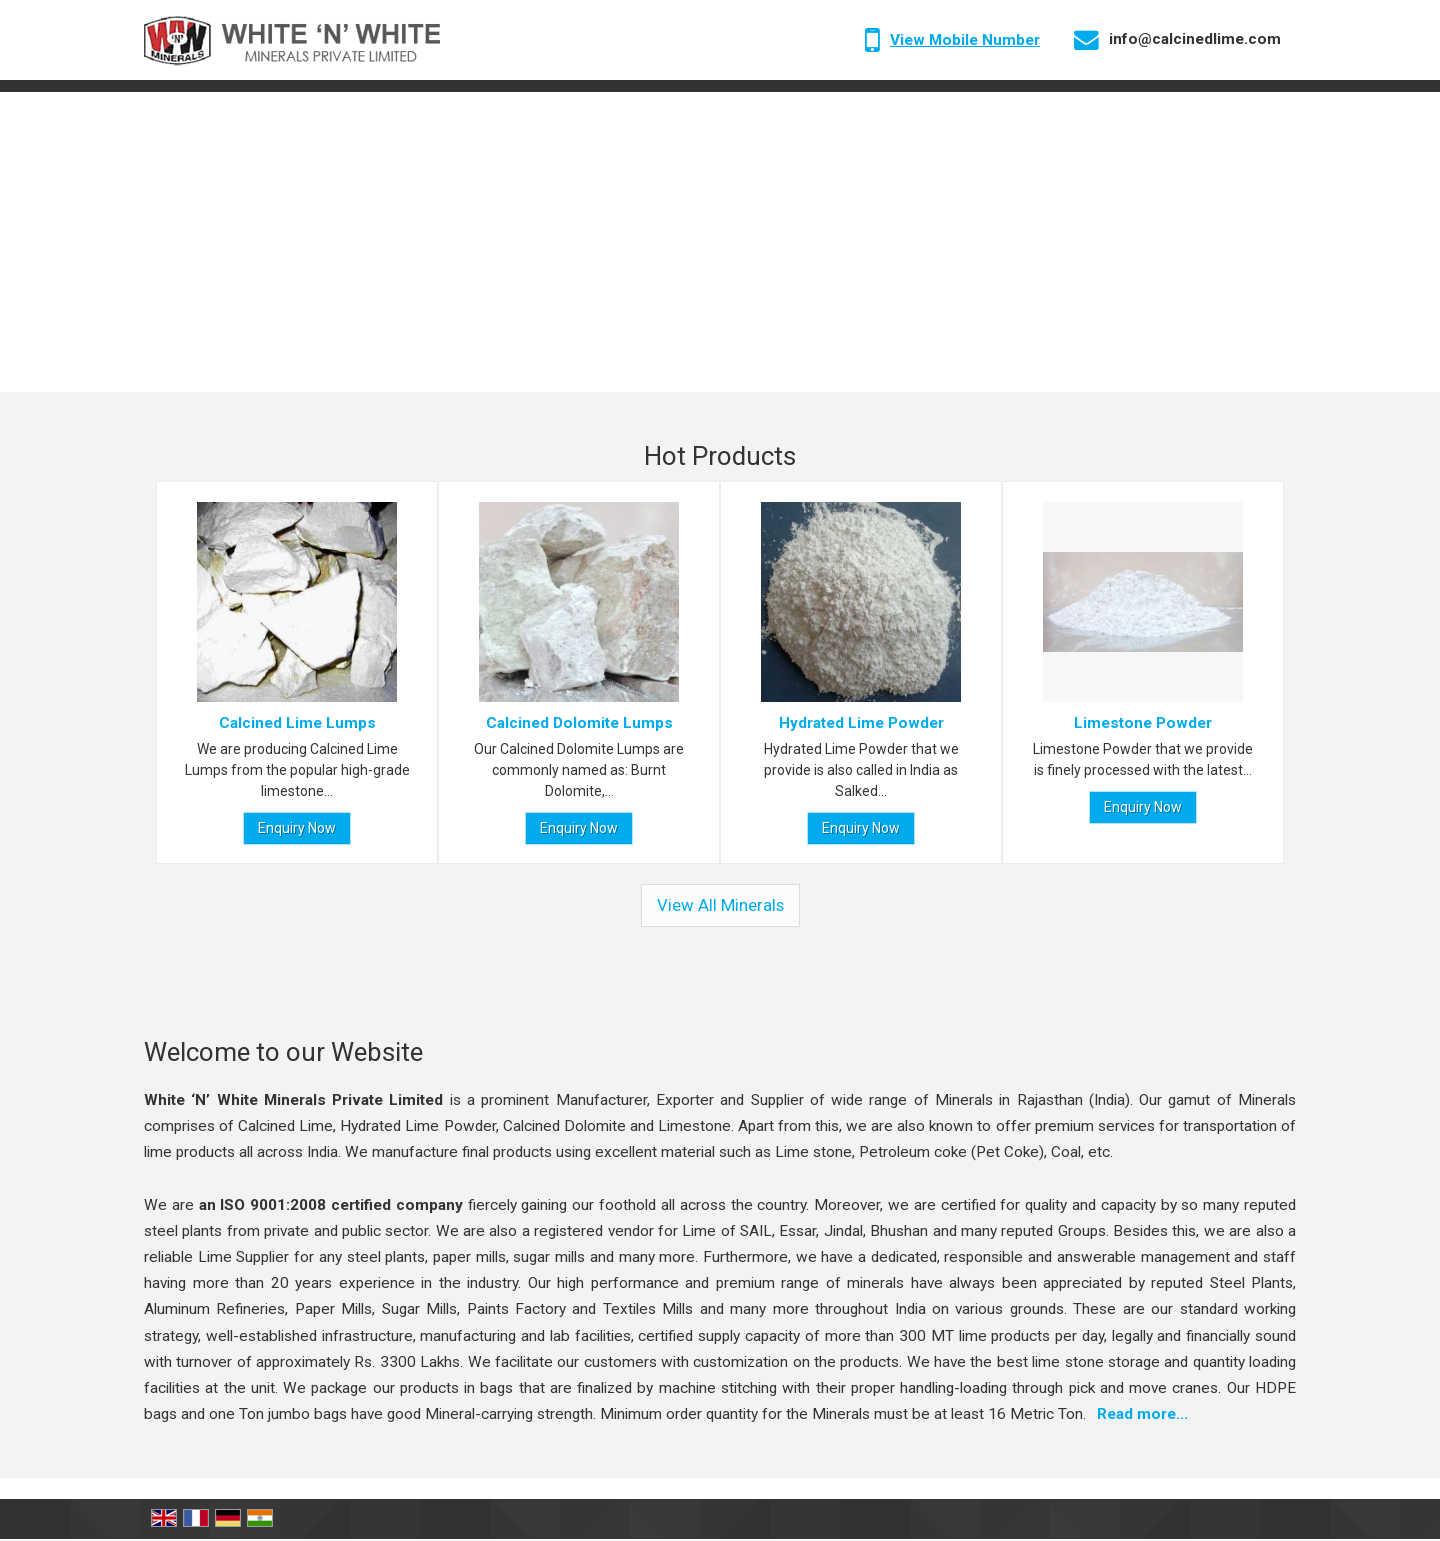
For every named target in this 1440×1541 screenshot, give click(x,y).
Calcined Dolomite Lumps (579, 723)
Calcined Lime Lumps (297, 723)
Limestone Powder (1143, 723)
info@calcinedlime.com (1195, 39)
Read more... (1142, 1414)
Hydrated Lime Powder (861, 723)
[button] (965, 40)
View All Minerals (720, 905)
